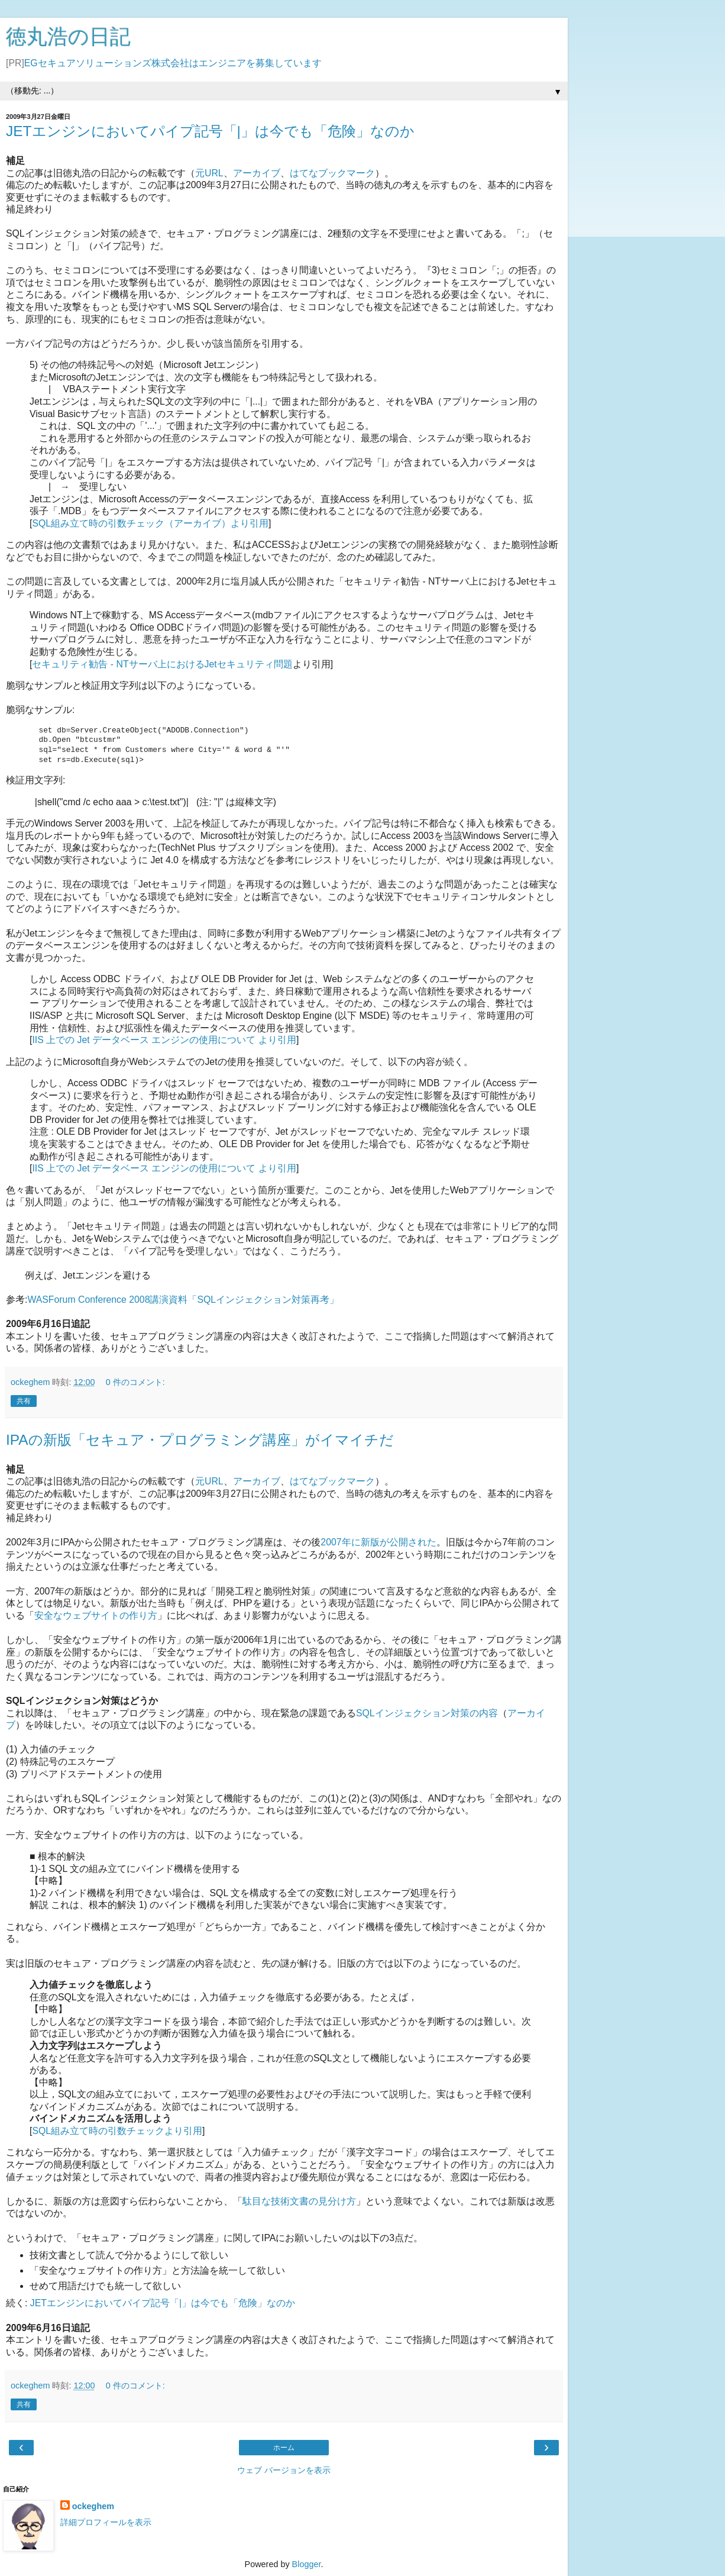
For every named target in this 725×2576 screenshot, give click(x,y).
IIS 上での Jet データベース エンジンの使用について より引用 (164, 1040)
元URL (209, 173)
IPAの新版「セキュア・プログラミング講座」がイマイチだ (200, 1440)
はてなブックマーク (332, 173)
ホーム (283, 2447)
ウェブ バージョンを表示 (284, 2470)
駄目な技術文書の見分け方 (299, 2201)
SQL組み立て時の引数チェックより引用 (117, 2131)
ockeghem (93, 2506)
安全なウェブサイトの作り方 (95, 1615)
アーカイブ (256, 173)
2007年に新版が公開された (378, 1542)
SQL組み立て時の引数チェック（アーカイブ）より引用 (150, 523)
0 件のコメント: (135, 1382)
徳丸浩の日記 (68, 36)
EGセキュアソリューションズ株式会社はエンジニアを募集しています (173, 63)
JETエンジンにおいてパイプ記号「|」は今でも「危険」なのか (210, 131)
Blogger (306, 2564)
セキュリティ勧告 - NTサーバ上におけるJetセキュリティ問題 (162, 664)
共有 (24, 1401)
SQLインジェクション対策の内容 (427, 1713)
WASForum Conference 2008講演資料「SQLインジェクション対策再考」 (183, 1300)
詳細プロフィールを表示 (105, 2522)
